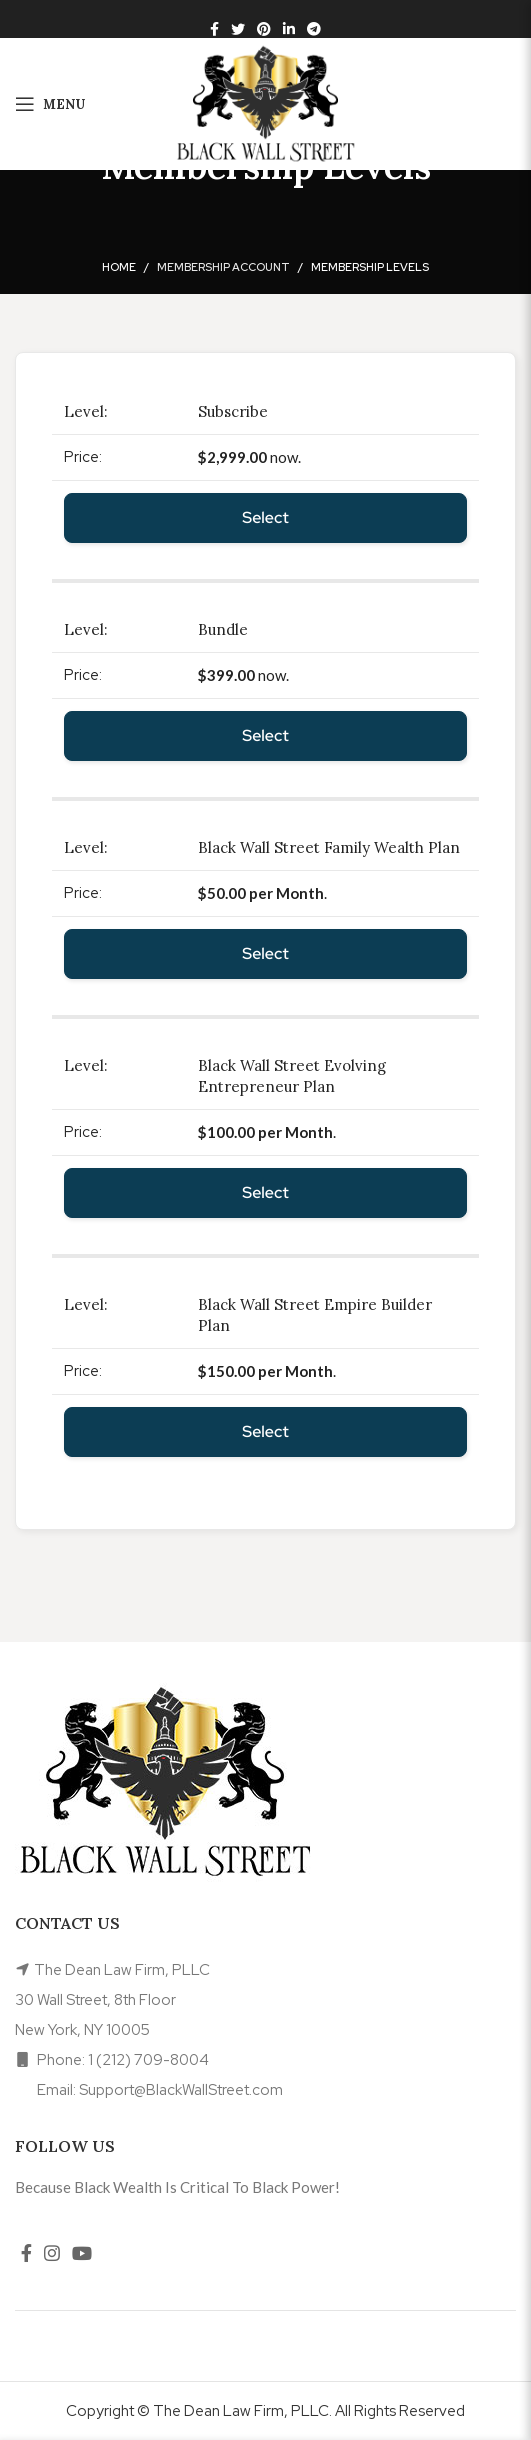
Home (119, 267)
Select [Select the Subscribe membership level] (265, 517)
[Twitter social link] (238, 29)
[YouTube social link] (82, 2253)
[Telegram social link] (314, 29)
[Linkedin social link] (289, 29)
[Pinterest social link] (264, 29)
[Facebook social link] (214, 29)
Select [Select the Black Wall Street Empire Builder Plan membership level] (265, 1431)
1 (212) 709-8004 (148, 2060)
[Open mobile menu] (50, 104)
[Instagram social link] (52, 2253)
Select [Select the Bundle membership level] (265, 735)
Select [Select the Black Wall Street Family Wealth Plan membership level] (265, 953)
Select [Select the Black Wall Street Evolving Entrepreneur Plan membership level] (265, 1192)
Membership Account (223, 267)
